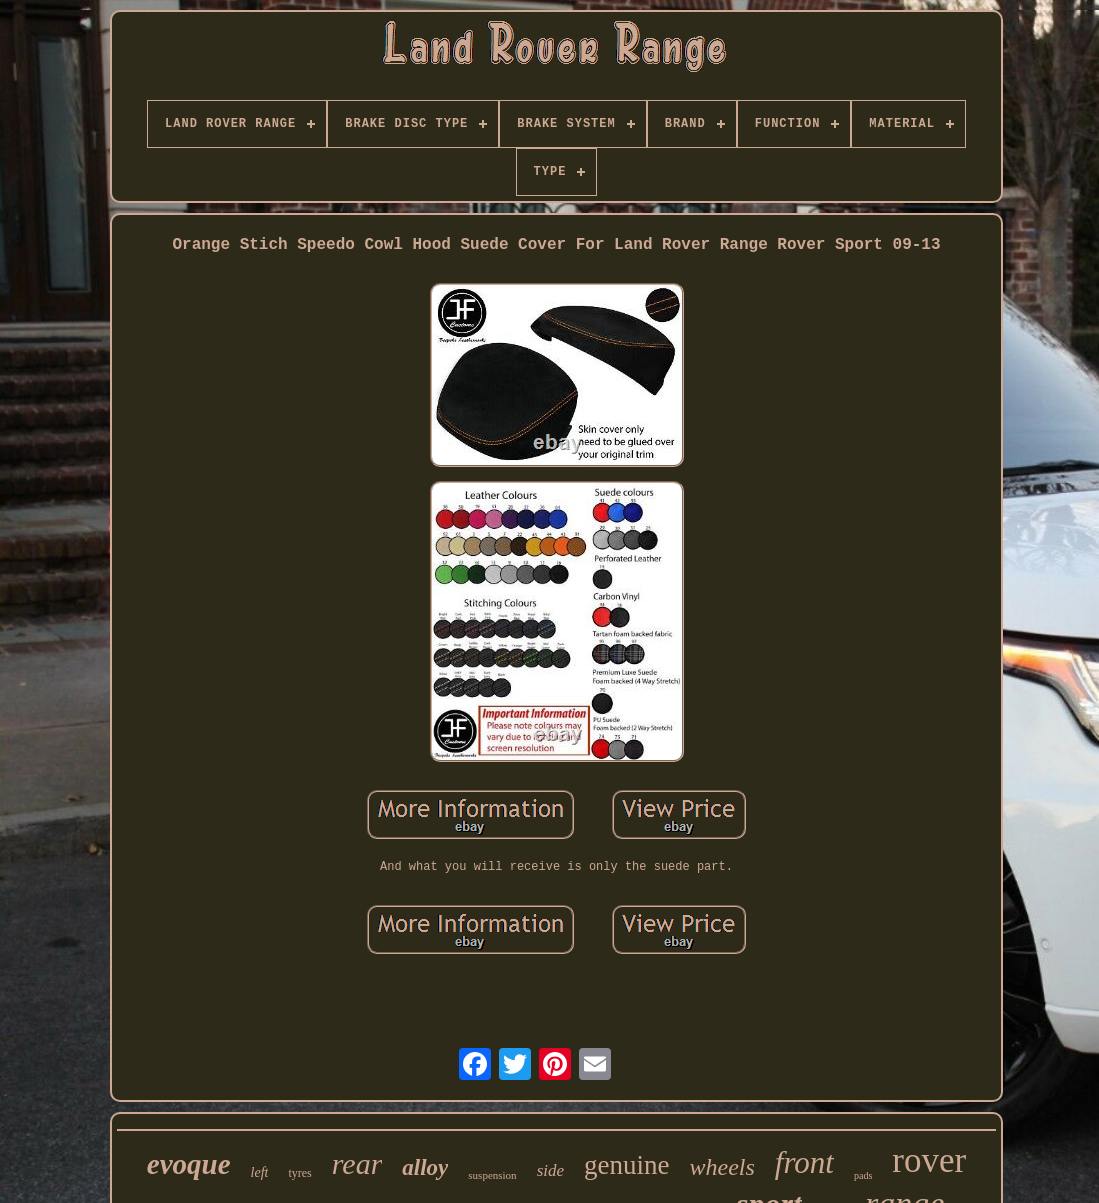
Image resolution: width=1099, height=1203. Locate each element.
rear (357, 1163)
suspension (492, 1175)
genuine (626, 1165)
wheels (722, 1167)
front (804, 1162)
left (260, 1172)
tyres (299, 1173)
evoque (189, 1164)
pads (863, 1175)
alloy (425, 1167)
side (550, 1170)
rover (929, 1160)
